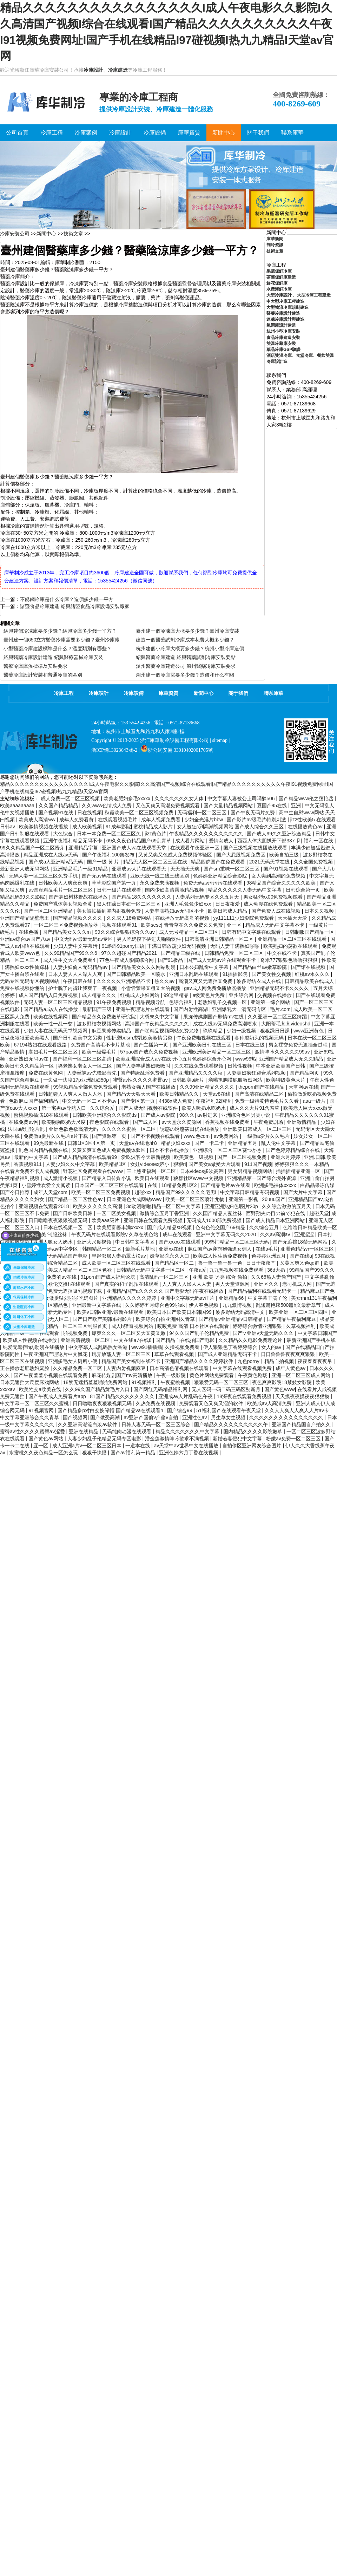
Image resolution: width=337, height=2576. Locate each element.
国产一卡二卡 (209, 1143)
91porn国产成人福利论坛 (109, 1277)
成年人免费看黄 (77, 819)
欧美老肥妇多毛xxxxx (128, 798)
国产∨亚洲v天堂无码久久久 (264, 1333)
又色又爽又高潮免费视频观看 (168, 805)
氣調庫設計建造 (281, 325)
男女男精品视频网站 (250, 1171)
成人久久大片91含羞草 (255, 1108)
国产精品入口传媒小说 (107, 1178)
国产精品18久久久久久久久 (142, 897)
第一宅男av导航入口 (64, 1108)
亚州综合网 (242, 995)
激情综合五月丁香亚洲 (165, 1213)
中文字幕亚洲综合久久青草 (30, 1417)
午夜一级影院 (171, 1375)
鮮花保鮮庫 (277, 283)
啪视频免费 (76, 1333)
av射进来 (208, 1115)
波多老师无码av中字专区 (51, 1249)
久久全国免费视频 (313, 862)
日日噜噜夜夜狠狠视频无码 (58, 1220)
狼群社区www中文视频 (199, 1178)
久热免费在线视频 (156, 1403)
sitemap (219, 740)
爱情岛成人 (222, 840)
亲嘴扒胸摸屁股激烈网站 (236, 1080)
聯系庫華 (273, 693)
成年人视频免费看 (161, 819)
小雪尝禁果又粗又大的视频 (151, 988)
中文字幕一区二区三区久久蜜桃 (35, 1403)
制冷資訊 (274, 244)
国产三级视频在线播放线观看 (256, 847)
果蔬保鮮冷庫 (279, 271)
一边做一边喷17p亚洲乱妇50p (76, 1080)
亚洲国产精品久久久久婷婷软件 (199, 1361)
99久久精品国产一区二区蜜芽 (33, 847)
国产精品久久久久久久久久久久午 (231, 1424)
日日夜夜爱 (228, 904)
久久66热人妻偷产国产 (276, 1277)
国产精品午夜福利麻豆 (292, 1319)
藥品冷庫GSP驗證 (283, 349)
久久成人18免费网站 (129, 918)
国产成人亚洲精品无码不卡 (228, 1354)
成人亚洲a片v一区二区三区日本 (87, 1445)
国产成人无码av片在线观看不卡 (222, 960)
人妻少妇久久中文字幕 (71, 1164)
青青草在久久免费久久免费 (194, 925)
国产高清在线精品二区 (259, 1094)
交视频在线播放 (275, 995)
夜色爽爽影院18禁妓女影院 (282, 1382)
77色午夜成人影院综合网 (127, 960)
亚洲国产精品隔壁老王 (25, 918)
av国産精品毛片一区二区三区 (61, 890)
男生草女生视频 (229, 1417)
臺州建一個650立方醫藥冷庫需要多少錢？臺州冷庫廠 (62, 640)
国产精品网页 (305, 1073)
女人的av (272, 1347)
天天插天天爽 (185, 869)
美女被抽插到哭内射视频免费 (109, 911)
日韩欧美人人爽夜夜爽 (63, 883)
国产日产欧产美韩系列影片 (103, 1319)
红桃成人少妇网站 (140, 995)
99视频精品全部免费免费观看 (86, 1087)
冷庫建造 (118, 70)
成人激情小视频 (61, 1178)
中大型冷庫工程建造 (285, 301)
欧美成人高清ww (38, 819)
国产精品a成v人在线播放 (51, 1009)
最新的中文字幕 (32, 1157)
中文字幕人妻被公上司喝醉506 (241, 798)
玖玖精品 (213, 1030)
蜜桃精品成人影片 (153, 826)
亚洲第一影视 (244, 1199)
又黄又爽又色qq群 (300, 1263)
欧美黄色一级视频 (194, 1157)
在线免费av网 (24, 1122)
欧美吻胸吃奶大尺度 (64, 1122)
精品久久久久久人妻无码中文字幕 (245, 890)
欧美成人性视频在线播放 (30, 1340)
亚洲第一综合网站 (271, 1002)
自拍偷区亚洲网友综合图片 (252, 1445)
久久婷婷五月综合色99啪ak (155, 1305)
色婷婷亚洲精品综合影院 (221, 876)
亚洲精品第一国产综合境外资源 (262, 1178)
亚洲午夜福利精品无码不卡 (73, 840)
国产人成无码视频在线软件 (149, 1108)
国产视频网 (75, 1417)
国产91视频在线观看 (286, 869)
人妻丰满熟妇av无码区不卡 (175, 911)
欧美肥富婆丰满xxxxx (121, 1227)
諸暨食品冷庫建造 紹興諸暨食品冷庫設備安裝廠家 (75, 606)
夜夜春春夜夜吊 (315, 1361)
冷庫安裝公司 (14, 233)
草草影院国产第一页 (114, 883)
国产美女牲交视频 (272, 974)
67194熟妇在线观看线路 (41, 1045)
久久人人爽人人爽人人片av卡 (297, 1410)
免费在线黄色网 (46, 1073)
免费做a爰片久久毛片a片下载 (56, 1136)
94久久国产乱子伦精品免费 (199, 1333)
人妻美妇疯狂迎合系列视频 (257, 1073)
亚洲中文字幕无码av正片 (188, 1298)
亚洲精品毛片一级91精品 (81, 869)
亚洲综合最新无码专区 (49, 1312)
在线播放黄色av (306, 826)
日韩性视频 (240, 1066)
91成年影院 (118, 826)
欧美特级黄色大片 (286, 1080)
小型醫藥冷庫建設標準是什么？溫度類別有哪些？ (58, 648)
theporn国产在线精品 (262, 1087)
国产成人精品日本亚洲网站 (276, 1220)
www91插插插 (146, 1347)
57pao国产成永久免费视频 (149, 1052)
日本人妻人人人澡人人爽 (76, 974)
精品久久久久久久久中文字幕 (188, 1431)
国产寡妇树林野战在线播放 (79, 897)
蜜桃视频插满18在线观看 (42, 1115)
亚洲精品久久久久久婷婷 (130, 1298)
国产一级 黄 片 (104, 862)
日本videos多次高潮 (202, 1171)
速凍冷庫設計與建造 (285, 319)
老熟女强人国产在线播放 (149, 1087)
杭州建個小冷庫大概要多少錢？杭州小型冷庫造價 (190, 648)
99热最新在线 (49, 1143)
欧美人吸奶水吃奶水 (204, 1108)
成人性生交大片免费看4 (70, 960)
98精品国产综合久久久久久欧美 (281, 883)
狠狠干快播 (95, 1452)
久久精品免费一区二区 (78, 1368)
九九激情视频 (237, 1305)
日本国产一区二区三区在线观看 (110, 1185)
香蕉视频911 (28, 1164)
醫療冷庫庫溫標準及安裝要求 (35, 666)
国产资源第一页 (110, 1136)
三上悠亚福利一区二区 (152, 1171)
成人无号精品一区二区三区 (189, 932)
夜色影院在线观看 (110, 1122)
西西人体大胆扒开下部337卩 (269, 840)
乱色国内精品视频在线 (44, 1150)
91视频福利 (144, 1382)
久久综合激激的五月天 (287, 1206)
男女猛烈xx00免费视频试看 (273, 897)
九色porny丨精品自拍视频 (266, 1361)
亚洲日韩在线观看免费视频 (154, 1220)
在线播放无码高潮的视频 (183, 918)
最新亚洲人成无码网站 (25, 869)
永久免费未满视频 (160, 883)
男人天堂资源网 (233, 1284)
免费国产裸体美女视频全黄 (63, 904)
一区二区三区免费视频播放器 (66, 925)
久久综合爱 (103, 1108)
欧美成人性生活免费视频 (221, 1256)
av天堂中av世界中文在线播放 (186, 1445)
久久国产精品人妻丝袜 (218, 1213)
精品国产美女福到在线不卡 (131, 1361)
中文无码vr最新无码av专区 (84, 939)
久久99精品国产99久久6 (71, 953)
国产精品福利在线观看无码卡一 (262, 1291)
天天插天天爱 (293, 918)
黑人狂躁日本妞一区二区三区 (129, 904)
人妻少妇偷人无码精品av (81, 967)
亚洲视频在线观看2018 (44, 1206)
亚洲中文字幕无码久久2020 (226, 1234)
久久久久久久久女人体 (179, 798)
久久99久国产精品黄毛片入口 (98, 1389)
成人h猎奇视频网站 (133, 1326)
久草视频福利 (301, 1326)
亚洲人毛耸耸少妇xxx (188, 904)
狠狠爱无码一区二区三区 (222, 1382)
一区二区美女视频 (117, 1213)
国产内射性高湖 (191, 1009)
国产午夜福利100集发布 (109, 854)
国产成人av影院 (159, 1115)
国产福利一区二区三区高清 (83, 1059)
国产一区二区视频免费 (242, 1157)
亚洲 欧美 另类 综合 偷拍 (220, 1277)
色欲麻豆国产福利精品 (34, 1101)
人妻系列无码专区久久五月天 (207, 897)
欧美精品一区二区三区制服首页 (73, 1326)
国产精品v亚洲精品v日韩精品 (231, 1319)
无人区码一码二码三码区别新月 (227, 1389)
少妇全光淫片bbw (204, 819)
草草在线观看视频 (174, 1354)
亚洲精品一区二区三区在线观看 (293, 939)
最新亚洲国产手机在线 (311, 1340)
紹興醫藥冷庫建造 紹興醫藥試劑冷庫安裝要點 (186, 657)
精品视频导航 (151, 1002)
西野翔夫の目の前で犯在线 (276, 1213)
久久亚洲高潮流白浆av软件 (88, 1424)
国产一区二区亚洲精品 (49, 911)
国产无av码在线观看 (105, 876)
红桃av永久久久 (313, 974)
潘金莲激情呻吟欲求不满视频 (177, 1438)
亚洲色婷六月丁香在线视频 (189, 1452)
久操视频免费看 (183, 1347)
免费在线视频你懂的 (23, 988)
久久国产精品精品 (59, 805)
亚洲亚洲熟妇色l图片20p (231, 1206)
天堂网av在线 (303, 1087)
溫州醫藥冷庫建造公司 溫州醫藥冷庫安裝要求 (186, 666)
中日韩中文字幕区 (135, 1242)
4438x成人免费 (176, 1101)
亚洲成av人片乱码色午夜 (186, 1396)
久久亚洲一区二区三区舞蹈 (278, 1016)
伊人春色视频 (204, 1305)
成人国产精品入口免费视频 (49, 995)
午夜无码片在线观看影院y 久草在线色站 (115, 1234)
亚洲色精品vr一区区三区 (307, 1249)
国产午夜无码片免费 (253, 812)
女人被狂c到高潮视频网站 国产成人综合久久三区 (231, 826)
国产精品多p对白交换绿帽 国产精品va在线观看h (111, 1410)
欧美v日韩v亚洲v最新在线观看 (111, 1312)
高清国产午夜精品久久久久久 (157, 1023)
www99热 (245, 1059)
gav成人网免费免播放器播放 (215, 988)
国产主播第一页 (152, 1045)
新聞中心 (46, 233)
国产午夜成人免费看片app (57, 1396)
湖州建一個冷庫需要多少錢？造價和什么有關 (185, 675)
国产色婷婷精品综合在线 (293, 1150)
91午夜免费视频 (115, 1002)
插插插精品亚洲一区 (299, 1171)
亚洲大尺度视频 (95, 1242)
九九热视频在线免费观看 (237, 1270)
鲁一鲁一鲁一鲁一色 (221, 1263)
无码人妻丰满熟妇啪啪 (235, 946)
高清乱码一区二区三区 (164, 1277)
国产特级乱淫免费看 (143, 1073)
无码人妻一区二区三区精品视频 (59, 1002)
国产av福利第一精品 (134, 1452)
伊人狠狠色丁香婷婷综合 (231, 1347)
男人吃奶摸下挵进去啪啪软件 (149, 939)
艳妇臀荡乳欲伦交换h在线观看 (58, 1284)
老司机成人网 (297, 1284)
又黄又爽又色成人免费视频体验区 (175, 854)
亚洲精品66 (232, 1298)
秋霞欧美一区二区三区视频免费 (140, 812)
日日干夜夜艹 (261, 1263)
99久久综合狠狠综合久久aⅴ (125, 932)
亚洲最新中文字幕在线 (97, 1305)
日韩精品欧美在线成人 (310, 981)
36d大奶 (276, 1270)
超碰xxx (143, 1192)
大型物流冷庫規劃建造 (287, 307)
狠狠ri (179, 1164)
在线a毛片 (267, 1249)
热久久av (165, 981)
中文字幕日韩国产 (317, 1333)
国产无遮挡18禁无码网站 (301, 1242)
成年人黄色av (291, 1368)
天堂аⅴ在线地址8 (138, 1143)
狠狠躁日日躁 (275, 1030)
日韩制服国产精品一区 (310, 932)
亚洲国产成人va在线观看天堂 (134, 847)
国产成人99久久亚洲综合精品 (279, 833)
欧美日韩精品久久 (179, 1094)
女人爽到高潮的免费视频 (279, 876)
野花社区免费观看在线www (93, 1171)
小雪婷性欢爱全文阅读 (46, 1185)
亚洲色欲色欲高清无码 (74, 1129)
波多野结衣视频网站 (100, 1023)
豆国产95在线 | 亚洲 (279, 805)
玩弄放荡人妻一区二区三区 (122, 1354)
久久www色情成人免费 (107, 805)
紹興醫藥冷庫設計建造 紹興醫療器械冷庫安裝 (53, 657)
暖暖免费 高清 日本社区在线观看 (193, 1326)
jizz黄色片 (155, 833)
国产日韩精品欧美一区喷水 (136, 974)
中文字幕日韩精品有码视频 (250, 1192)
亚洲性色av (195, 1417)
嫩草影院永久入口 (170, 1256)
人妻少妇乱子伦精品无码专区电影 (105, 1438)
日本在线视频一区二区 (68, 1227)
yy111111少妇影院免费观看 (244, 918)
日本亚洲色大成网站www (135, 1199)
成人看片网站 (190, 840)
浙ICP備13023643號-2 (114, 750)
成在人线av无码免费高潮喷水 (226, 1023)
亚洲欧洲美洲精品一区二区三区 (217, 1052)
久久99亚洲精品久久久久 (208, 1087)
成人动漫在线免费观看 (269, 904)
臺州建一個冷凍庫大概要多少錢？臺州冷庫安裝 (187, 631)
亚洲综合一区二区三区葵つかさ (228, 1150)
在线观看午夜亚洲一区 (195, 847)
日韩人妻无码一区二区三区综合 (156, 1424)
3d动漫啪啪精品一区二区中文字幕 (163, 1206)
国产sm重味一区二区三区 (232, 869)
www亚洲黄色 (309, 1030)
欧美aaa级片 (106, 1220)
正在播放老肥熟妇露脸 (25, 1368)
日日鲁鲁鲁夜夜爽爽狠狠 (288, 1354)
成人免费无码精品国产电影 (58, 1256)
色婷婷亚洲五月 (269, 1256)
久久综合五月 (264, 1227)
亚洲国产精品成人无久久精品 (291, 1059)
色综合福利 (182, 1002)
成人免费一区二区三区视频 (71, 798)
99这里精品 (177, 995)
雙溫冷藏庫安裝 (281, 343)
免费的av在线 (62, 1277)
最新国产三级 (97, 1009)
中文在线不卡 (282, 953)
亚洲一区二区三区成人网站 (301, 1375)
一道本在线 (138, 1445)
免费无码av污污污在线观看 (213, 883)
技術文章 (274, 251)
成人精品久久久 (100, 995)
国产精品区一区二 (174, 1263)
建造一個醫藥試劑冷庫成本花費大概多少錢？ (185, 640)
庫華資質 (168, 693)
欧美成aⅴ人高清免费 (270, 1403)
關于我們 (238, 693)
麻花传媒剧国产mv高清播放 (123, 1375)
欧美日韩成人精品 (228, 911)
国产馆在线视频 (309, 967)
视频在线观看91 (120, 925)
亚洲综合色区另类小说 (246, 1115)
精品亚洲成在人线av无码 (51, 854)
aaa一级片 (315, 1101)
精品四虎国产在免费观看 (218, 862)
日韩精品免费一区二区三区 (234, 953)
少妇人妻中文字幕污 (76, 946)
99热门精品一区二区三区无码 (237, 1242)
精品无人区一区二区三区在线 (156, 862)
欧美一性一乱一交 (53, 1023)
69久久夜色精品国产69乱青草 (139, 840)
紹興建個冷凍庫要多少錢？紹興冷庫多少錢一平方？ (60, 631)
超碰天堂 (319, 1213)
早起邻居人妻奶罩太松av (119, 1256)
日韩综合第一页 (304, 890)
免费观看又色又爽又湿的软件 (211, 1403)
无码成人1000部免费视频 (214, 1220)
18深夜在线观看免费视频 (244, 1396)
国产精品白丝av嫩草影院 (260, 967)
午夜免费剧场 (268, 1122)
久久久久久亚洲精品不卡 (124, 981)
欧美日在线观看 (153, 1178)
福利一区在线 (319, 840)
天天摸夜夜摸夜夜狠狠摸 (303, 1396)
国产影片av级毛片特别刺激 (257, 819)
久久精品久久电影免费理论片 (251, 1340)
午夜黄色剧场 (253, 1375)
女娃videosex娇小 (150, 1164)
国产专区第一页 (138, 1101)
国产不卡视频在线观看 (156, 1136)
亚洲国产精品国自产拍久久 (302, 1424)
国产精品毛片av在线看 (226, 1185)
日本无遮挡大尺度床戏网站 (30, 1382)
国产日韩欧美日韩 (73, 1213)
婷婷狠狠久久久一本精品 (302, 1164)
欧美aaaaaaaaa (18, 805)
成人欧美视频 (87, 826)
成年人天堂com (50, 1192)
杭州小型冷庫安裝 (283, 331)
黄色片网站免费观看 (212, 1375)
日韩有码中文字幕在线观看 (252, 932)
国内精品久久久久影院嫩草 (253, 1431)
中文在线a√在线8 (133, 1340)
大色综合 (63, 833)
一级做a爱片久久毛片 (267, 1136)
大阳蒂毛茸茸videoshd (286, 1023)
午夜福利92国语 (214, 1101)
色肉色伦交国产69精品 (221, 1227)
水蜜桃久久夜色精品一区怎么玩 (44, 1452)
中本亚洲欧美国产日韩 (281, 1066)
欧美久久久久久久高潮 (98, 1206)
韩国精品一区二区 (102, 1249)
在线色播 (29, 932)
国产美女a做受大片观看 (215, 1164)
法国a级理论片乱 (27, 1129)
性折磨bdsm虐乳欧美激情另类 (140, 1038)
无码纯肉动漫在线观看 (127, 1431)
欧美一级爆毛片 (100, 1052)
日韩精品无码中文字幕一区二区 (151, 1270)
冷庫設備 (134, 693)
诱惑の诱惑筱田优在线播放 (190, 1129)
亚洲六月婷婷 (286, 1157)
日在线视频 (89, 812)
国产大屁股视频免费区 (241, 854)
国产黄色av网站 (46, 1438)
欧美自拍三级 (284, 854)
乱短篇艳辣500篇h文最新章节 (289, 1305)
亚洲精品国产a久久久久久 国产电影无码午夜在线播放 (165, 1291)
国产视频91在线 (56, 812)
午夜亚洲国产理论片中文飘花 (56, 1354)
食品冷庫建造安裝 (283, 337)
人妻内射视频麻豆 (126, 1368)
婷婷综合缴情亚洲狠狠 (258, 1326)
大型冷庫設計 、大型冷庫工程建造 (298, 295)
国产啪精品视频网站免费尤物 (167, 1030)
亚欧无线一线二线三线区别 (160, 876)
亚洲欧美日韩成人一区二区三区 (258, 1129)
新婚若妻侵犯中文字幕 (238, 1438)
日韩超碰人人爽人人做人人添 (71, 1094)
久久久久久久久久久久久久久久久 (286, 1417)
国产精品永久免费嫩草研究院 (104, 1016)
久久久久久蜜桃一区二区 (129, 1129)
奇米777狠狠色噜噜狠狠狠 (289, 960)
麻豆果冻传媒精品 (112, 1030)
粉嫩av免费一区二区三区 (294, 1438)
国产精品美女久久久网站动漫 (144, 967)
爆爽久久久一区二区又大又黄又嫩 (129, 1333)
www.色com (197, 1136)
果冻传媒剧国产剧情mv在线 (214, 1016)
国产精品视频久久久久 (78, 918)
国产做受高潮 (105, 1417)
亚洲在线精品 (84, 1431)
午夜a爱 (197, 1270)
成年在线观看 (178, 1234)
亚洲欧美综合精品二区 (53, 1263)
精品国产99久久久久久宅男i (187, 1192)
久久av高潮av (275, 1234)
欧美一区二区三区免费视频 (101, 1192)
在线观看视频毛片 (118, 819)
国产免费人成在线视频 (276, 911)
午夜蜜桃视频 (175, 1382)
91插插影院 (236, 974)
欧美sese (151, 925)
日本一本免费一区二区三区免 (109, 833)
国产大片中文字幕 (303, 1192)
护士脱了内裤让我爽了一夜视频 (83, 988)
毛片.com (280, 1009)
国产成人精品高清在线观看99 (85, 1157)
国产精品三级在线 (181, 953)
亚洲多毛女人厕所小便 (73, 1361)
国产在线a (301, 1256)
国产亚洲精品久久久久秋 (196, 1073)
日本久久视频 (319, 911)
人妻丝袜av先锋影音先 (92, 1073)
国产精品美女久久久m (67, 932)
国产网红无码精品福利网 (161, 1389)
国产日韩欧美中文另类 (78, 1038)
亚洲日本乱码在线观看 (194, 974)
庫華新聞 (274, 238)
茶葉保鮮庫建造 (281, 277)
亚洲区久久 (267, 1284)
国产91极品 (171, 960)
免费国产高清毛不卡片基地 (101, 1045)
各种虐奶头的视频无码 (259, 1038)
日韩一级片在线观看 (120, 890)
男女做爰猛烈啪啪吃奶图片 (69, 1298)
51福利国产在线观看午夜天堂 (229, 1410)
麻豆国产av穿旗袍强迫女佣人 (220, 1249)
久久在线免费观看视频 (199, 1066)
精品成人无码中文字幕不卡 (275, 925)
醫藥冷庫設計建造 (283, 313)
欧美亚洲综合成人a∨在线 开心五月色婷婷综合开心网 (174, 1059)
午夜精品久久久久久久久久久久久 (206, 833)
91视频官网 (41, 1410)
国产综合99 (180, 1410)
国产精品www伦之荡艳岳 (307, 798)
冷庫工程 (64, 693)
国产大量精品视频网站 (229, 805)
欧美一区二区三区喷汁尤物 (195, 1199)
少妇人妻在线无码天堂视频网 (56, 1030)
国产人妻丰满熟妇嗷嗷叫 (144, 1066)
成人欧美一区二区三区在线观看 (117, 1263)
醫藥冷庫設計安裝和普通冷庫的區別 (43, 675)
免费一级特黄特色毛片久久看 (267, 1101)
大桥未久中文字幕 (160, 1016)
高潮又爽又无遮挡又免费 (206, 981)
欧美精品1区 (113, 1164)
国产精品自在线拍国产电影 (186, 1340)
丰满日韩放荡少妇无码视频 (177, 946)
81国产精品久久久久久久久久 (123, 1396)
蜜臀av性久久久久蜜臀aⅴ (141, 1080)
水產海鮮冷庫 (279, 289)
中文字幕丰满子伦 (268, 1298)
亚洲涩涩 (304, 1234)
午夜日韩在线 (78, 981)
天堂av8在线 (217, 1094)
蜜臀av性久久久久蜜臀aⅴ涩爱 (33, 1431)
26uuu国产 (273, 1199)
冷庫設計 (93, 70)
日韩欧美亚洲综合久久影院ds (105, 1115)
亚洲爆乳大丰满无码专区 (239, 1009)
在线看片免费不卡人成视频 (30, 1171)
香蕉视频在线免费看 (228, 1122)
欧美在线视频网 (51, 1016)
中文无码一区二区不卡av (90, 1101)
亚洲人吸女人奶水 (53, 1242)
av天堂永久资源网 (182, 1122)
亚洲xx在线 (172, 1249)
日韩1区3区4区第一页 (91, 1143)
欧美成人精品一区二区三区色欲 (78, 1270)
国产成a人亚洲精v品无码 (56, 862)
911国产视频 (258, 1164)
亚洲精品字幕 (83, 847)
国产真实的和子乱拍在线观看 (127, 1284)
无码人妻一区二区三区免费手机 (44, 876)
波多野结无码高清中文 (241, 1312)
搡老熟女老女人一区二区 (85, 1066)
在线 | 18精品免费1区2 (172, 1185)
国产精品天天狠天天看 (131, 1094)
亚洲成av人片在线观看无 (139, 869)
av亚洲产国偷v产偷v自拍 (151, 1417)
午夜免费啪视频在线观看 (204, 1038)
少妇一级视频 (241, 1030)
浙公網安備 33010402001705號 (177, 750)
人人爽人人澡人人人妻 (187, 1284)
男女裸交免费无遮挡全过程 (299, 1045)
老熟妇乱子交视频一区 (223, 1002)
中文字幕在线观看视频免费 (243, 1368)
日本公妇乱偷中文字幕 (204, 967)
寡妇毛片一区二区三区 (53, 1052)
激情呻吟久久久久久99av (283, 1052)
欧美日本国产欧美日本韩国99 (180, 1312)
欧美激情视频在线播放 (44, 826)
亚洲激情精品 (302, 1122)
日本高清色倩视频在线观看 (180, 1368)
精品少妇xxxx (176, 1143)
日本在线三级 (250, 1045)
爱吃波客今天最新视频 (146, 1157)
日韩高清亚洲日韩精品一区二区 (220, 939)
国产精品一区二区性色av (76, 1199)
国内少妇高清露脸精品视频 (175, 890)
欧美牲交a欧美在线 (40, 1389)
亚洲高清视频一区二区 (86, 1340)
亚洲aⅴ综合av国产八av (26, 939)
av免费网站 (227, 1136)
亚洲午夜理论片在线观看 (143, 1009)
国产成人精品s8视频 (170, 1227)
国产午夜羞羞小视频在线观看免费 (51, 1375)
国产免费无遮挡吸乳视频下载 (71, 1291)
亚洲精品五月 (243, 1143)
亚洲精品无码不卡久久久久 (280, 988)
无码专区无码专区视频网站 (30, 981)
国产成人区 (146, 1122)
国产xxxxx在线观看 (180, 1242)
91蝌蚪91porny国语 (123, 946)
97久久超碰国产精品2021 (129, 953)
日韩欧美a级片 (189, 1080)
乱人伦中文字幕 (279, 1143)
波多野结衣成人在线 (259, 981)
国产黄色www (279, 1389)
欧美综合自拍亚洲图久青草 (166, 1319)
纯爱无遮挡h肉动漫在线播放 (34, 1347)
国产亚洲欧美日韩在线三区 (202, 1045)
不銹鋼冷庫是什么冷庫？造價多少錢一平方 (66, 599)
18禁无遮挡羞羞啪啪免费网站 (95, 1382)
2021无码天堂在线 (270, 862)
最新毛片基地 (140, 1249)
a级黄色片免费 (209, 995)
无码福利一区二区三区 (202, 812)
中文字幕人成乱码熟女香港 (98, 1347)
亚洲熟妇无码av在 (29, 1059)
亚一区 (235, 925)
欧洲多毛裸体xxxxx (275, 1185)
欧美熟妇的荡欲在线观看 (291, 946)
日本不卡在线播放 (170, 1150)
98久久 (187, 1115)
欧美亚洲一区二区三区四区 (299, 1312)
